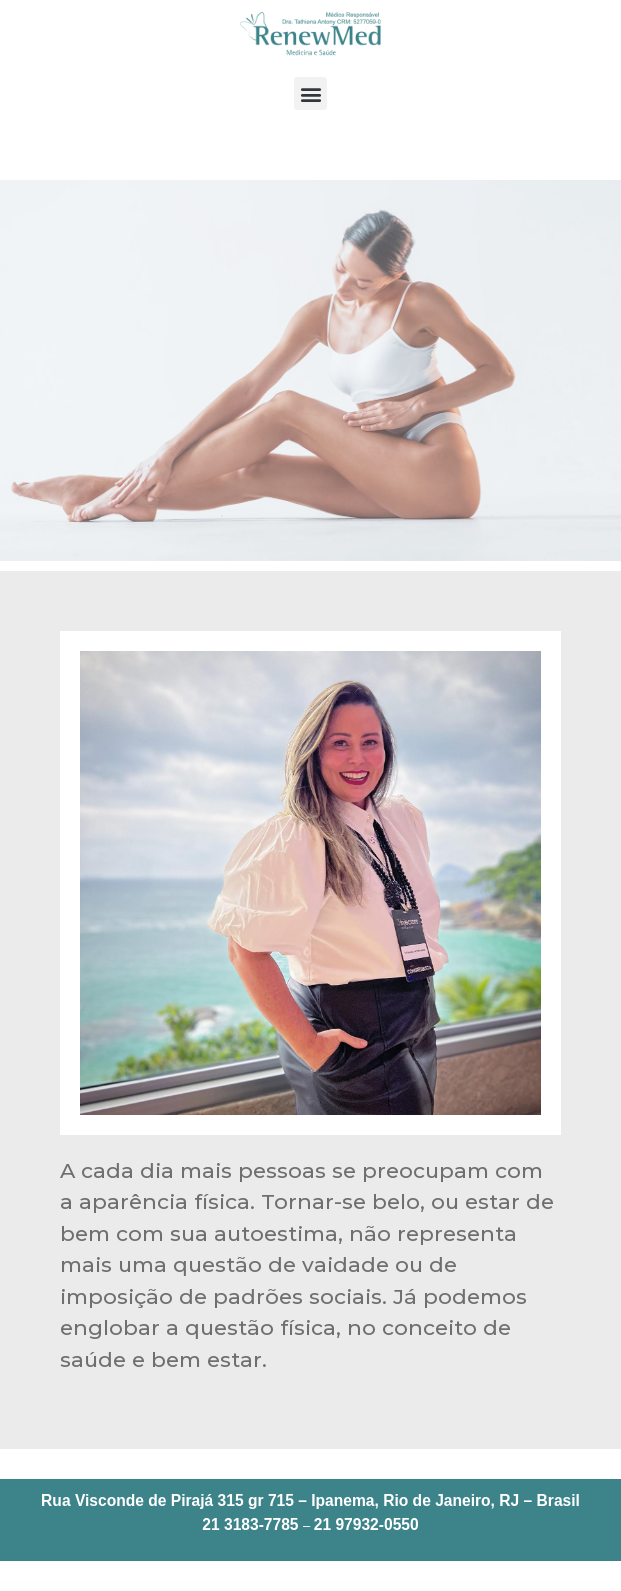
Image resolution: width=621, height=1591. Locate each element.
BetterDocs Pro (211, 1587)
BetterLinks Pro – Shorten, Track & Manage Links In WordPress (254, 1587)
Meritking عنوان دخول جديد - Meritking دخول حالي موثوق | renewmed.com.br (327, 1587)
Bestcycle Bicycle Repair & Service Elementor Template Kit (111, 1587)
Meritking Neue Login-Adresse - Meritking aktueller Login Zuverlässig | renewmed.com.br (411, 1587)
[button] (310, 93)
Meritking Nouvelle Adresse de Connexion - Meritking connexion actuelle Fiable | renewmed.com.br (321, 1589)
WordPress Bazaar (21, 1587)
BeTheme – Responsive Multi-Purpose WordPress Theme (171, 1587)
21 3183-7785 (250, 1524)
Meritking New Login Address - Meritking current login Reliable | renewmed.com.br (499, 1587)
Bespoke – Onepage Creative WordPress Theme (57, 1587)
